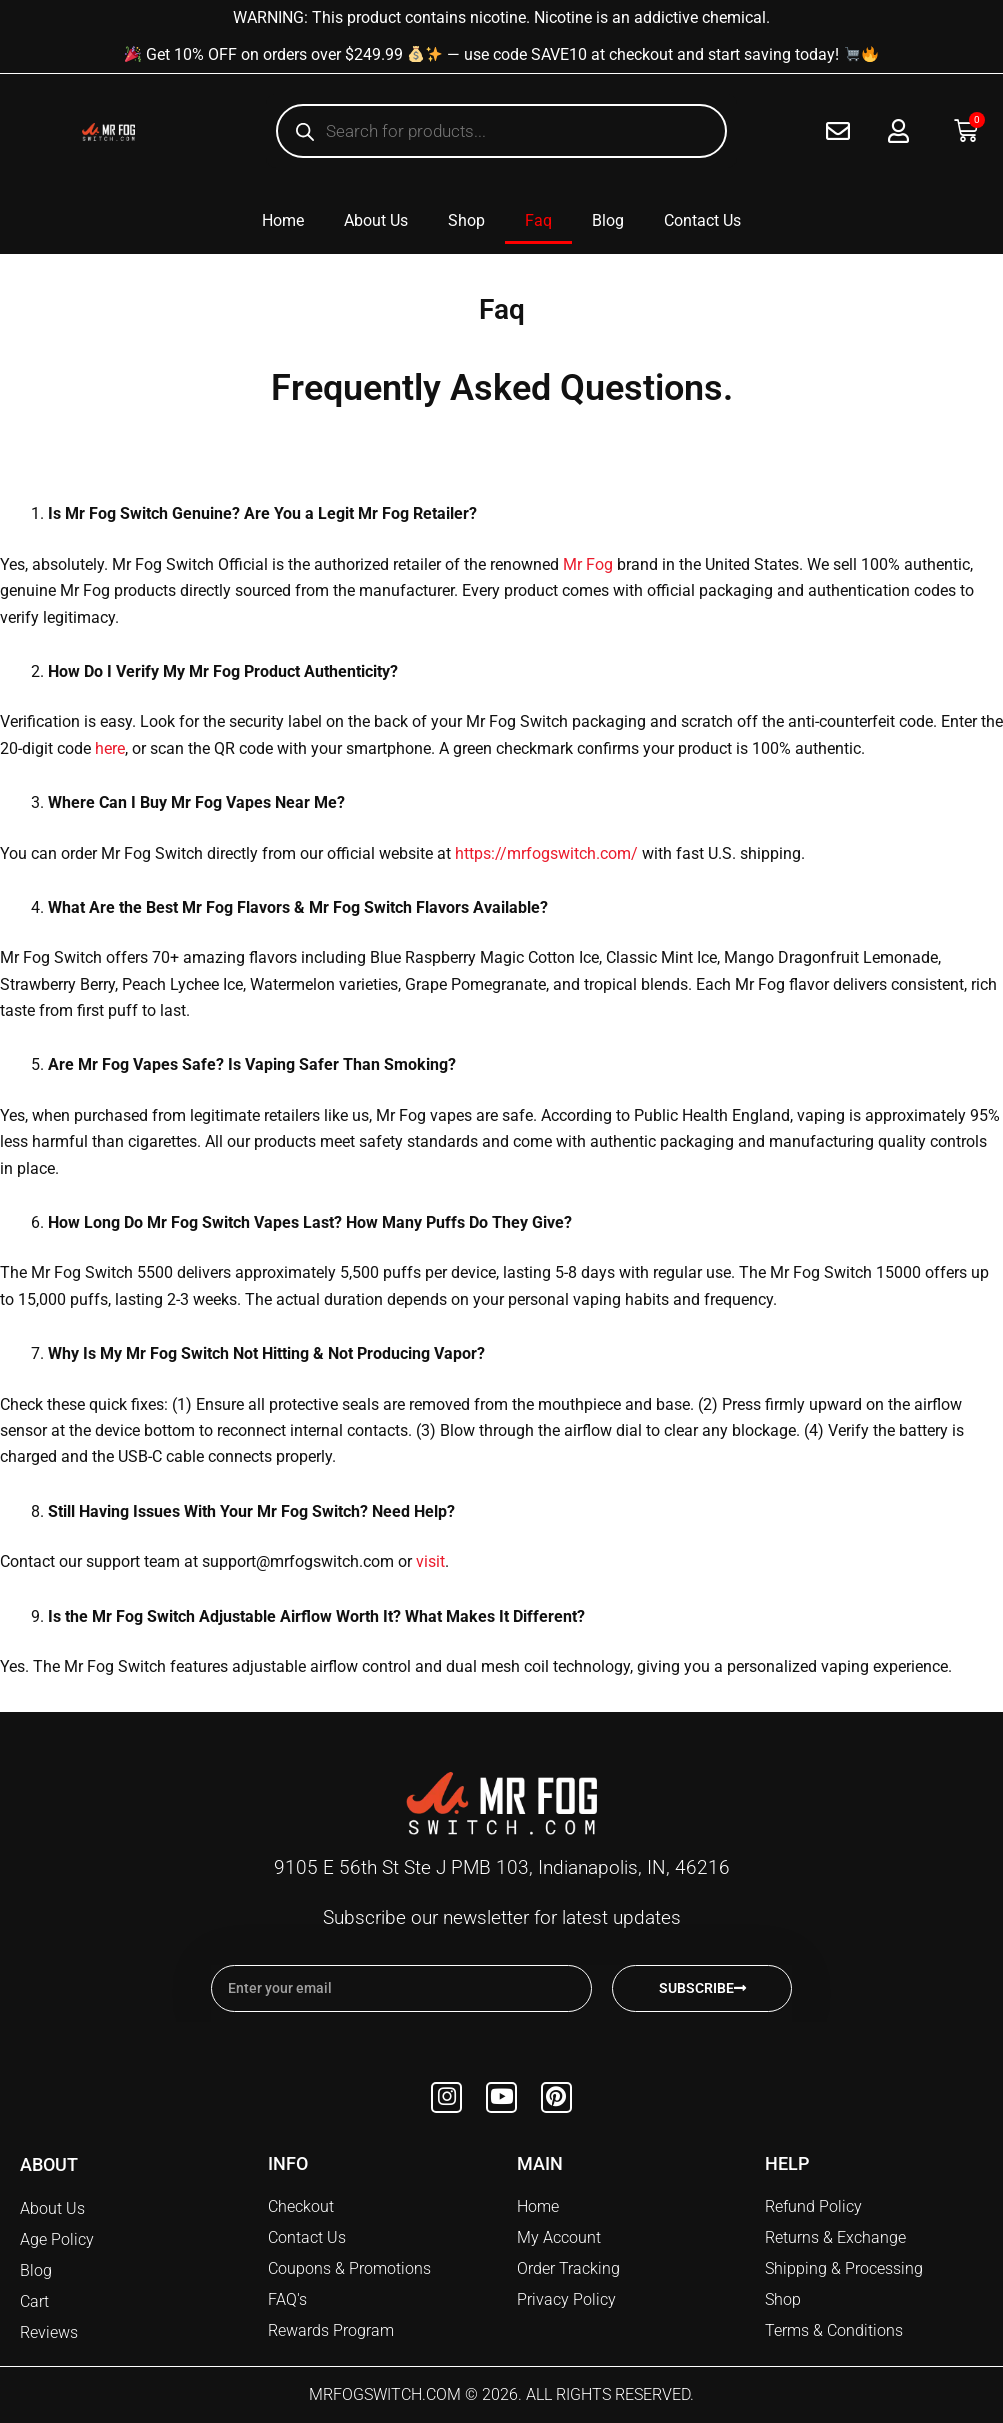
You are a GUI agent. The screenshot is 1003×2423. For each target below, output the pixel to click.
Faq (538, 220)
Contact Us (702, 220)
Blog (608, 220)
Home (283, 220)
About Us (376, 220)
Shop (466, 220)
